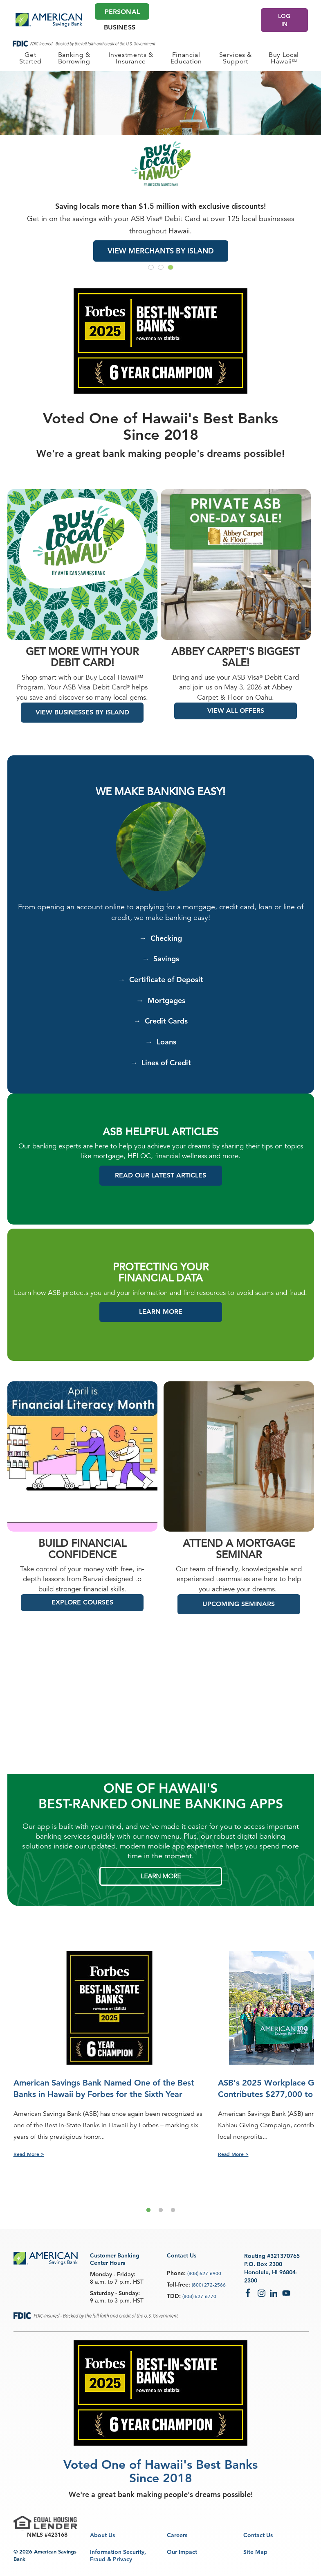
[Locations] (211, 19)
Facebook (249, 2293)
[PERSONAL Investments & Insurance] (131, 58)
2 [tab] (161, 2220)
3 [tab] (173, 2220)
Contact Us (258, 2535)
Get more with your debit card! (82, 667)
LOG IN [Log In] (284, 20)
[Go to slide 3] (170, 267)
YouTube (286, 2293)
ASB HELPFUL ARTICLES (160, 1141)
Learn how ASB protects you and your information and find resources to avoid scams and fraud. (160, 1302)
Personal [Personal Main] (122, 12)
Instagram (262, 2293)
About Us (102, 2535)
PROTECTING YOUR (161, 1276)
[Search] (247, 19)
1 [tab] (148, 2220)
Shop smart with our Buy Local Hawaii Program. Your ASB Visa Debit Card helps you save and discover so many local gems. (82, 697)
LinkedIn (274, 2293)
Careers (177, 2535)
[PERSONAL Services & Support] (235, 58)
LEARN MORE (161, 1886)
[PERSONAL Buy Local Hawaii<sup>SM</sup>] (284, 58)
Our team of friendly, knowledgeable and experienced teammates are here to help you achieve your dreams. (239, 1589)
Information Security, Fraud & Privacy (118, 2555)
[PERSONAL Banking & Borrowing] (74, 58)
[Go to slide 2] (161, 267)
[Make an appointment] (229, 19)
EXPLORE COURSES (82, 1612)
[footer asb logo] (45, 2260)
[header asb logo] (49, 20)
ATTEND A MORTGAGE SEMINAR (239, 1559)
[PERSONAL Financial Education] (186, 58)
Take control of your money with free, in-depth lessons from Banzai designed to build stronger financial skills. (82, 1589)
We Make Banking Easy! (160, 801)
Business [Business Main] (119, 27)
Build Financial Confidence (82, 1559)
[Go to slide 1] (151, 267)
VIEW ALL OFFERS (235, 720)
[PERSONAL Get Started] (30, 58)
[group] (160, 173)
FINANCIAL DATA (160, 1287)
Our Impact (182, 2552)
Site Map (255, 2552)
